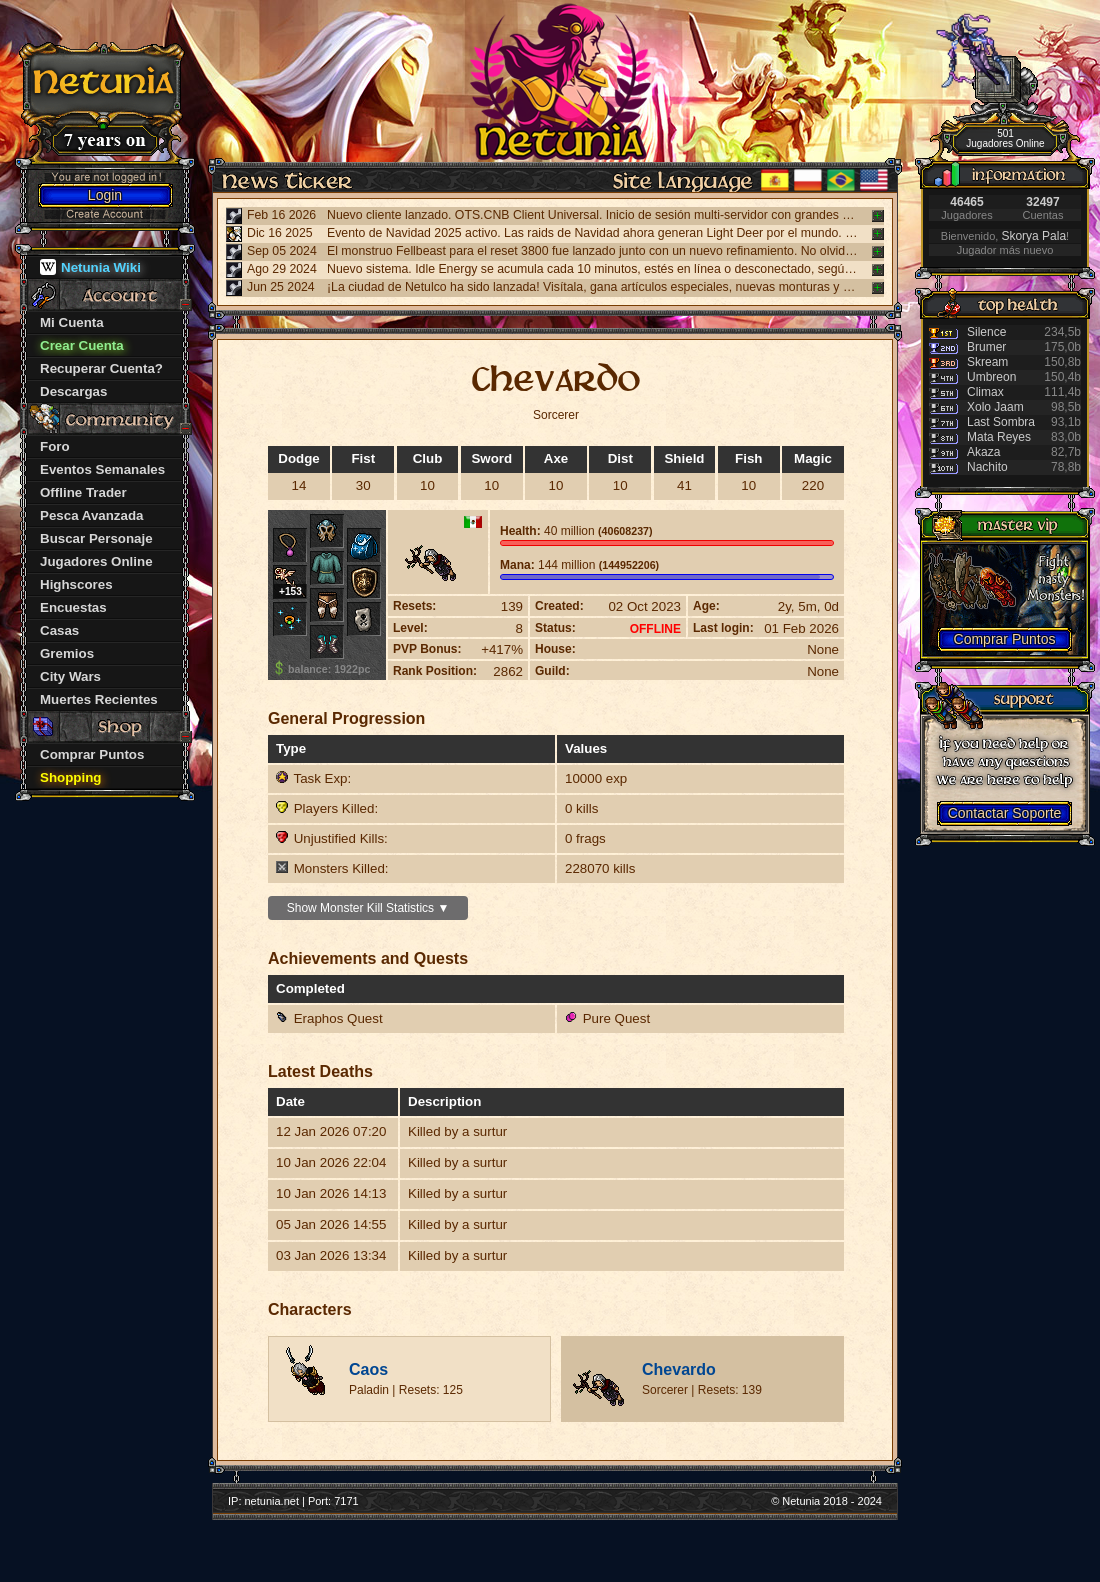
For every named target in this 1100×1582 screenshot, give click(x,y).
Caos (368, 1369)
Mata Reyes (999, 437)
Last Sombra (1001, 422)
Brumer (986, 347)
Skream (987, 362)
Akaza (983, 452)
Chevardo (679, 1369)
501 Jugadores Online (1005, 138)
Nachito (987, 467)
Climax (985, 392)
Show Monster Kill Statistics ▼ (368, 908)
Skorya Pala (1033, 236)
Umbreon (991, 377)
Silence (986, 332)
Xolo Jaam (995, 407)
